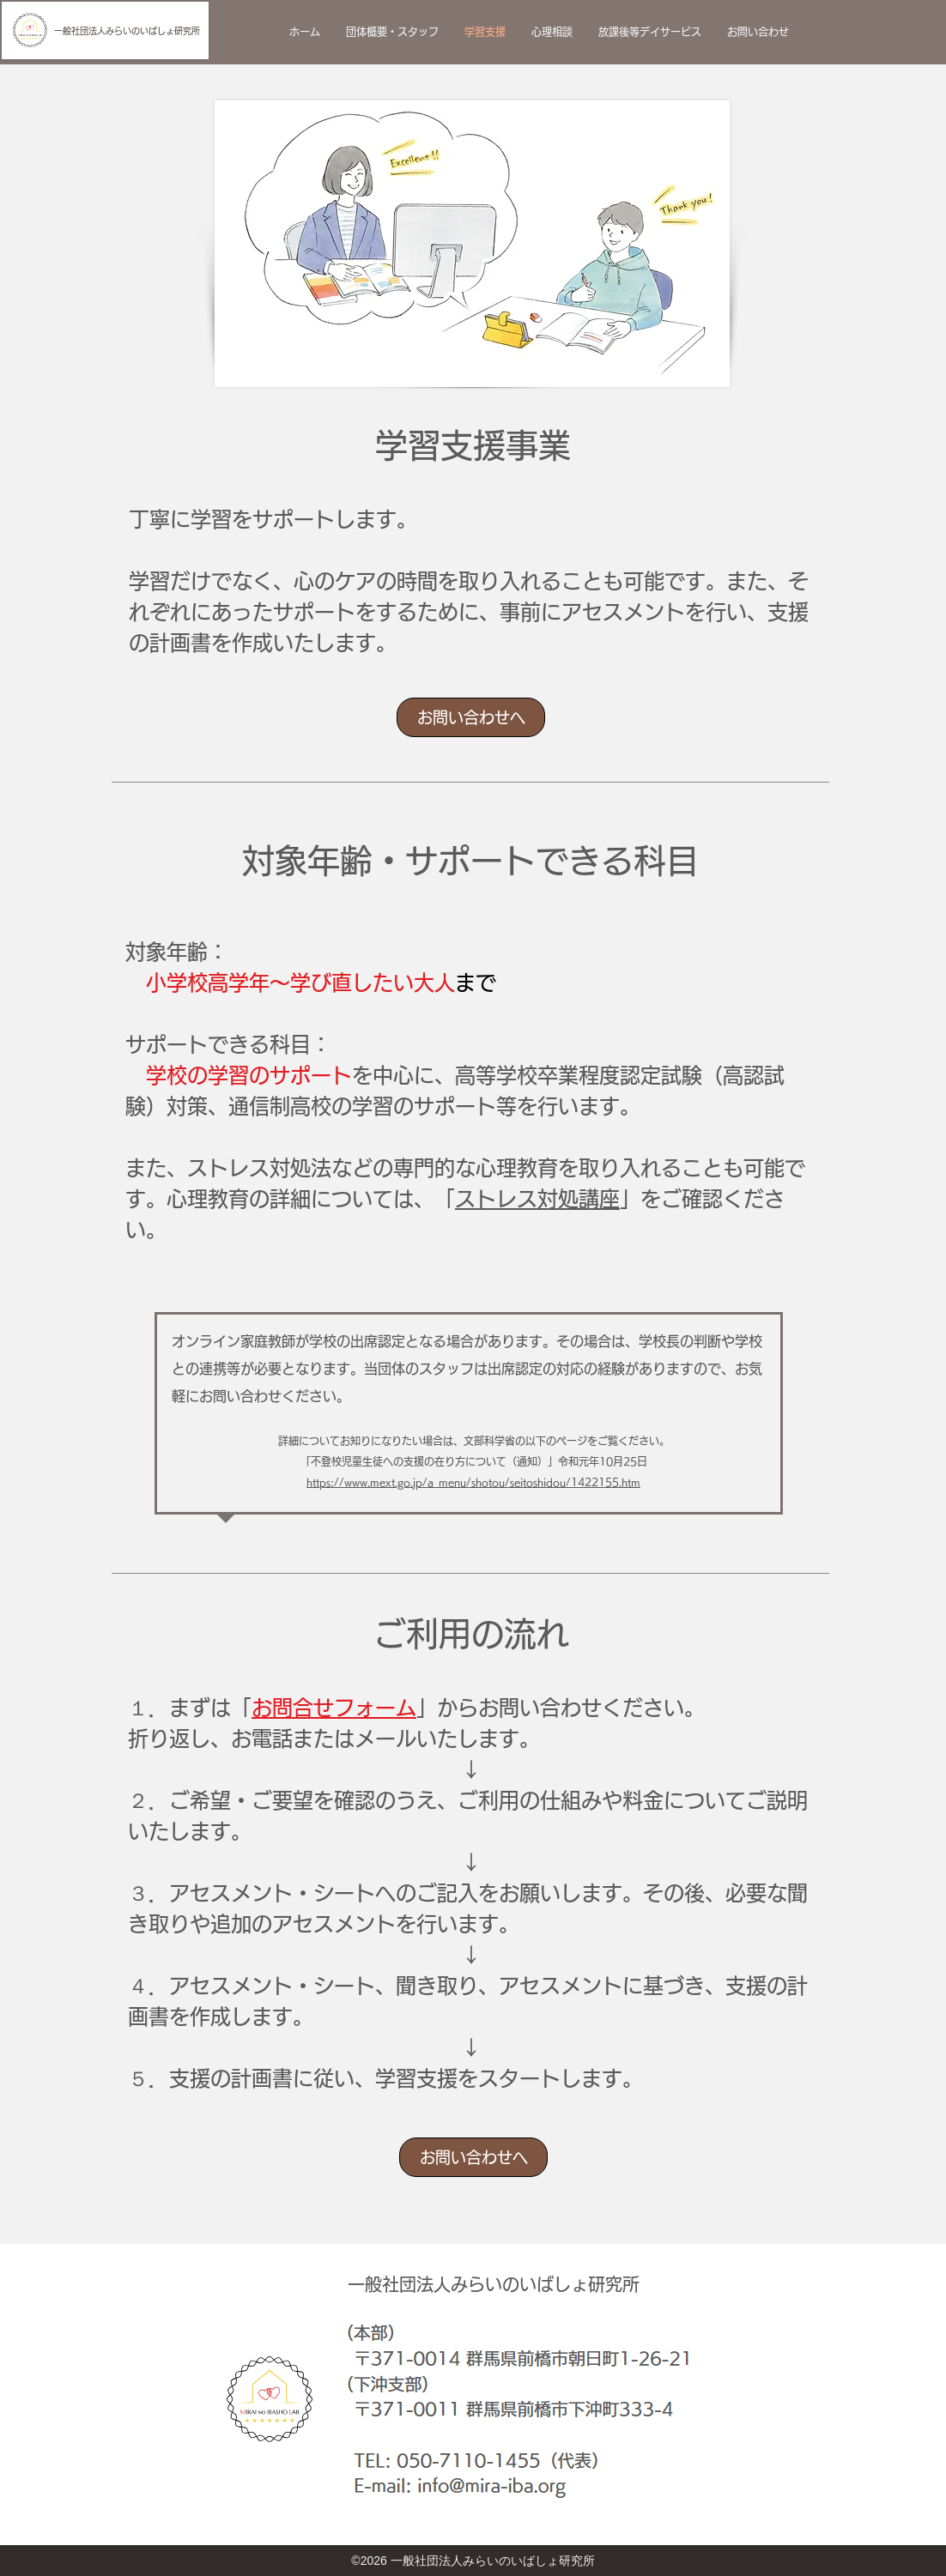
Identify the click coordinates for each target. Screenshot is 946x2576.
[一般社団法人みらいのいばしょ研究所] (105, 30)
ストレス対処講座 (537, 1198)
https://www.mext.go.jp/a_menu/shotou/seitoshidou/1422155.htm (473, 1482)
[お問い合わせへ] (471, 717)
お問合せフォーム (334, 1707)
